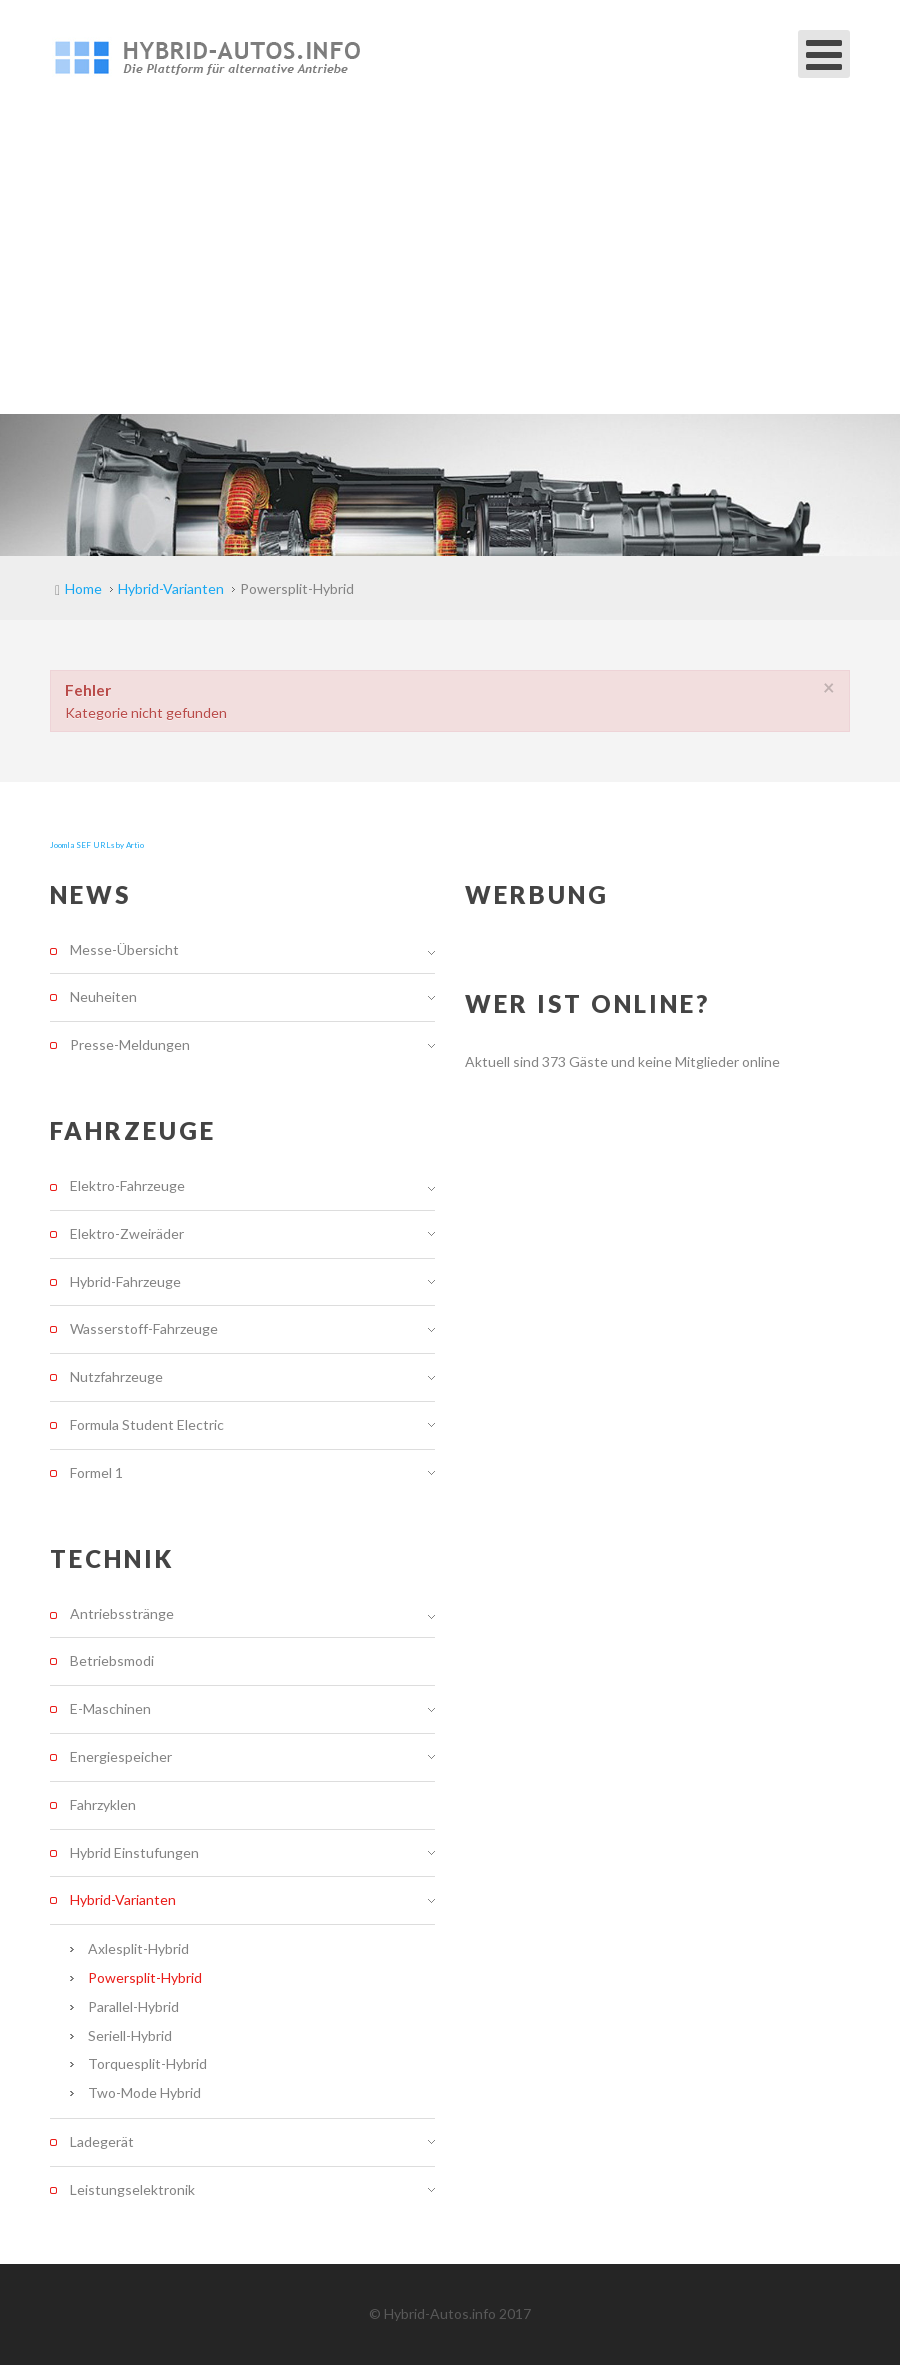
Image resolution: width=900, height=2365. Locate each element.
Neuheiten (103, 996)
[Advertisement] (450, 264)
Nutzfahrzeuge (116, 1376)
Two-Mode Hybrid (144, 2092)
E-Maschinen (110, 1708)
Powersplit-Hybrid (145, 1977)
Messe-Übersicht (124, 950)
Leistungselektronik (132, 2189)
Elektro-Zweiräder (127, 1233)
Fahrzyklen (103, 1804)
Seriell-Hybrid (130, 2035)
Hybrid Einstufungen (134, 1852)
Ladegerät (102, 2141)
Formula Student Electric (147, 1424)
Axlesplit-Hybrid (138, 1948)
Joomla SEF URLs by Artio (97, 845)
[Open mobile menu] (824, 54)
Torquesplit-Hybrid (147, 2063)
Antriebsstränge (122, 1614)
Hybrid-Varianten (123, 1899)
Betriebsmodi (112, 1660)
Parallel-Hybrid (133, 2006)
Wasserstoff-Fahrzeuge (144, 1328)
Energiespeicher (121, 1756)
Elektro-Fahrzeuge (127, 1186)
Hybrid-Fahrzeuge (125, 1281)
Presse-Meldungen (130, 1044)
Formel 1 (96, 1472)
